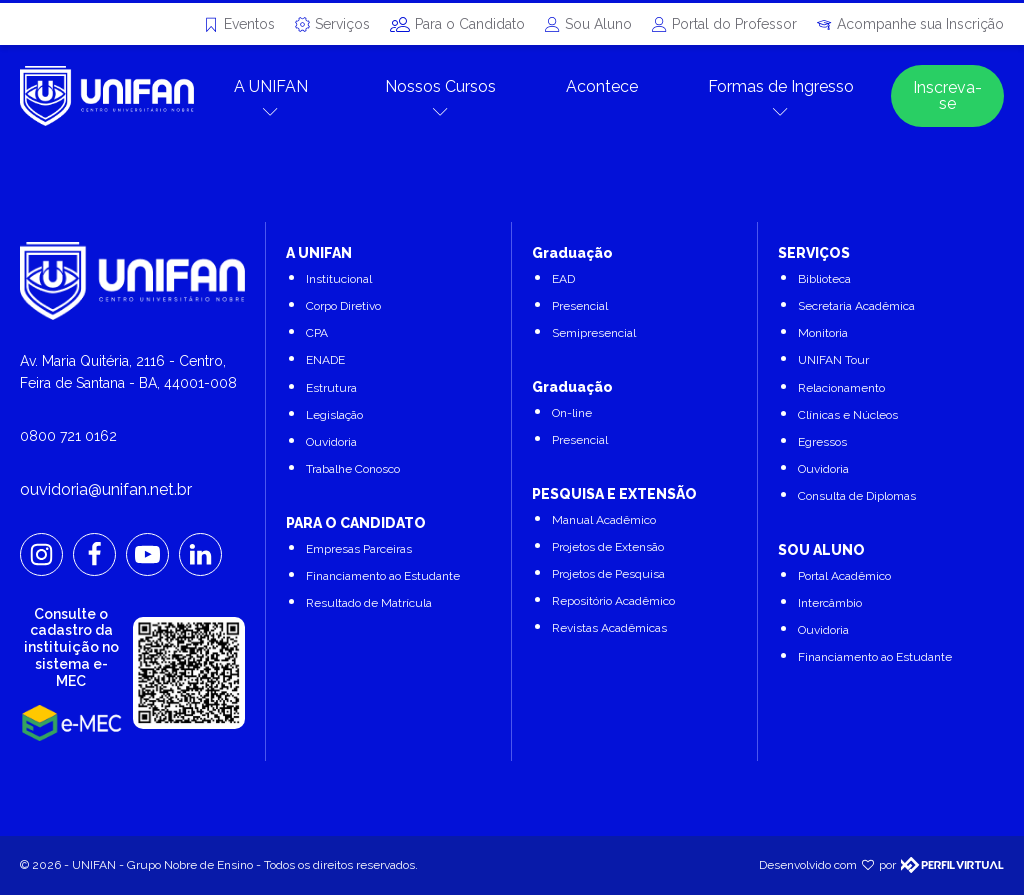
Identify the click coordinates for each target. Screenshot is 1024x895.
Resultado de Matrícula (369, 603)
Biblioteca (824, 279)
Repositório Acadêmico (613, 601)
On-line (572, 413)
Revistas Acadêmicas (609, 628)
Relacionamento (841, 388)
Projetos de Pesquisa (608, 574)
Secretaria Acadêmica (856, 306)
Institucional (339, 279)
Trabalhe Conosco (353, 469)
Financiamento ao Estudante (383, 576)
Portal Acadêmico (844, 576)
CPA (317, 333)
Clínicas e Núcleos (848, 415)
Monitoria (823, 333)
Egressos (822, 442)
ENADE (325, 360)
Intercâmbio (830, 603)
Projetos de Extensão (608, 547)
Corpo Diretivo (343, 306)
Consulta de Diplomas (857, 496)
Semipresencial (594, 333)
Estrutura (331, 388)
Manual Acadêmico (604, 520)
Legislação (334, 415)
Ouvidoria (331, 442)
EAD (563, 279)
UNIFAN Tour (833, 360)
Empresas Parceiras (359, 549)
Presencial (580, 306)
